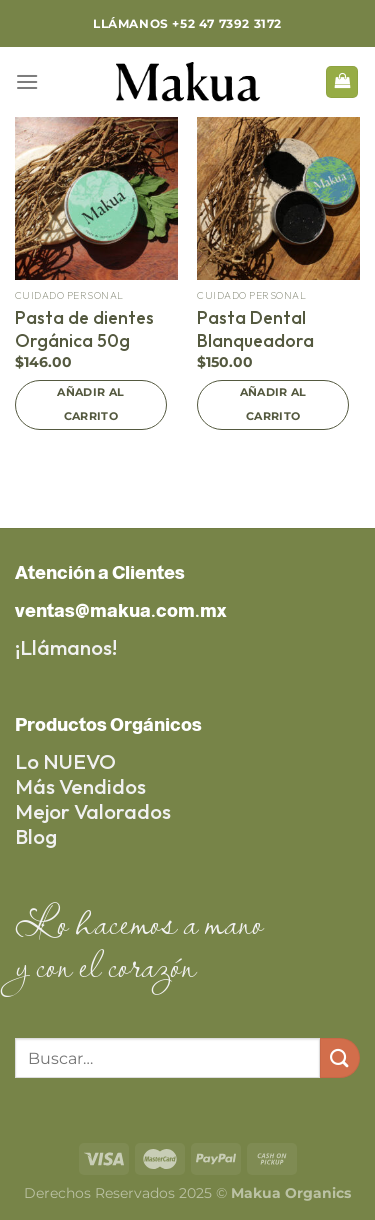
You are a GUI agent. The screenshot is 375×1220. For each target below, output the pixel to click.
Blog (36, 836)
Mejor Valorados (93, 811)
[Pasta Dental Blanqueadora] (278, 198)
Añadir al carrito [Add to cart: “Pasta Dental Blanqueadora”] (273, 404)
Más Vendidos (80, 786)
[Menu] (27, 81)
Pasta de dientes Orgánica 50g (84, 329)
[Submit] (340, 1057)
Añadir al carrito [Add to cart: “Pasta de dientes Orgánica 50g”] (90, 404)
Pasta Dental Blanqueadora (255, 329)
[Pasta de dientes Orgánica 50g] (96, 198)
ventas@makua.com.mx (120, 611)
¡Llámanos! (66, 647)
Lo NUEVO (65, 761)
